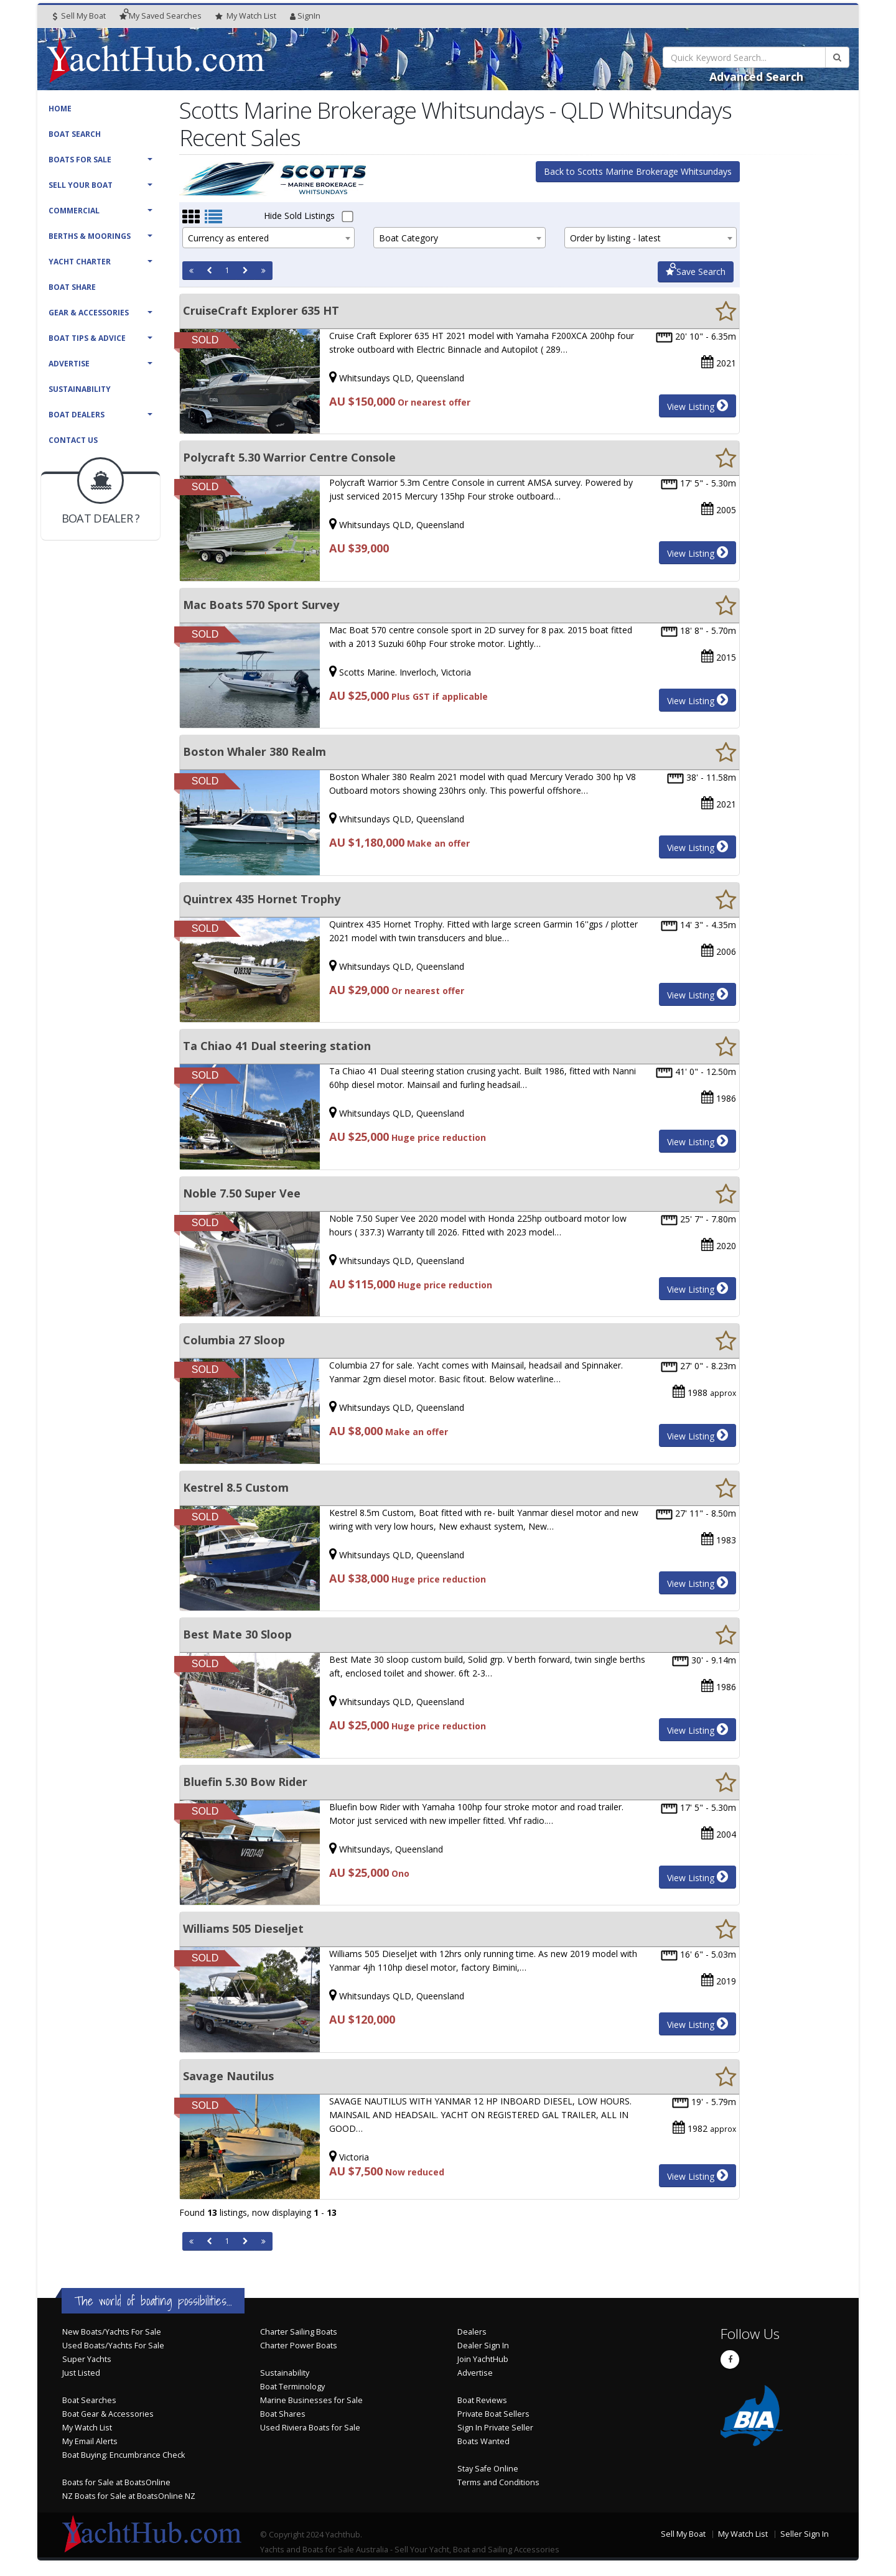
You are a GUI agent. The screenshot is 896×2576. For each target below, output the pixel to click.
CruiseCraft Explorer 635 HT (261, 310)
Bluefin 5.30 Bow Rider (245, 1781)
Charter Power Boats (298, 2345)
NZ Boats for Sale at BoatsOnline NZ (128, 2496)
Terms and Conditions (498, 2482)
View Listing (697, 405)
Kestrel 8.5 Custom (236, 1487)
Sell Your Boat (81, 185)
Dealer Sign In (483, 2345)
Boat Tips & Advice (87, 338)
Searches (160, 16)
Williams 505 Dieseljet (243, 1928)
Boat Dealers (77, 414)
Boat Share (72, 287)
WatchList (245, 16)
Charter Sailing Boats (298, 2332)
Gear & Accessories (89, 312)
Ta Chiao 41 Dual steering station (277, 1046)
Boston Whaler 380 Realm (254, 751)
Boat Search (75, 134)
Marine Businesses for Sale (311, 2400)
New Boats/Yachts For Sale (111, 2332)
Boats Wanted (483, 2441)
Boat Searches (89, 2400)
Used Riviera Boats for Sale (310, 2427)
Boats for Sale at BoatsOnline (116, 2482)
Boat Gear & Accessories (108, 2414)
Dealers (472, 2332)
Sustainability (80, 389)
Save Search (696, 271)
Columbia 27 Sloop (234, 1340)
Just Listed (81, 2373)
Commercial (74, 210)
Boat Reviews (482, 2400)
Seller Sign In (804, 2534)
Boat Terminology (292, 2386)
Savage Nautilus (228, 2076)
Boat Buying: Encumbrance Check (123, 2455)
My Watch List (87, 2427)
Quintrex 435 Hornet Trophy (261, 899)
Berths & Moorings (90, 236)
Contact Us (73, 440)
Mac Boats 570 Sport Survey (261, 604)
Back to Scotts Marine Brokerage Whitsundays (638, 171)
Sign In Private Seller (495, 2427)
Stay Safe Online (487, 2468)
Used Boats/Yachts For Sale (113, 2345)
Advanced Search (756, 76)
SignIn (305, 16)
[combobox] (268, 237)
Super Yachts (86, 2359)
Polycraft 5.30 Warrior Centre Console (289, 457)
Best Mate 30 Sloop (237, 1634)
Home (60, 108)
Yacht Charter (80, 261)
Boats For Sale (80, 159)
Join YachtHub (482, 2359)
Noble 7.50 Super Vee (242, 1193)
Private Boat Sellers (493, 2414)
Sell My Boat (79, 16)
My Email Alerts (90, 2441)
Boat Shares (283, 2414)
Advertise (69, 363)
